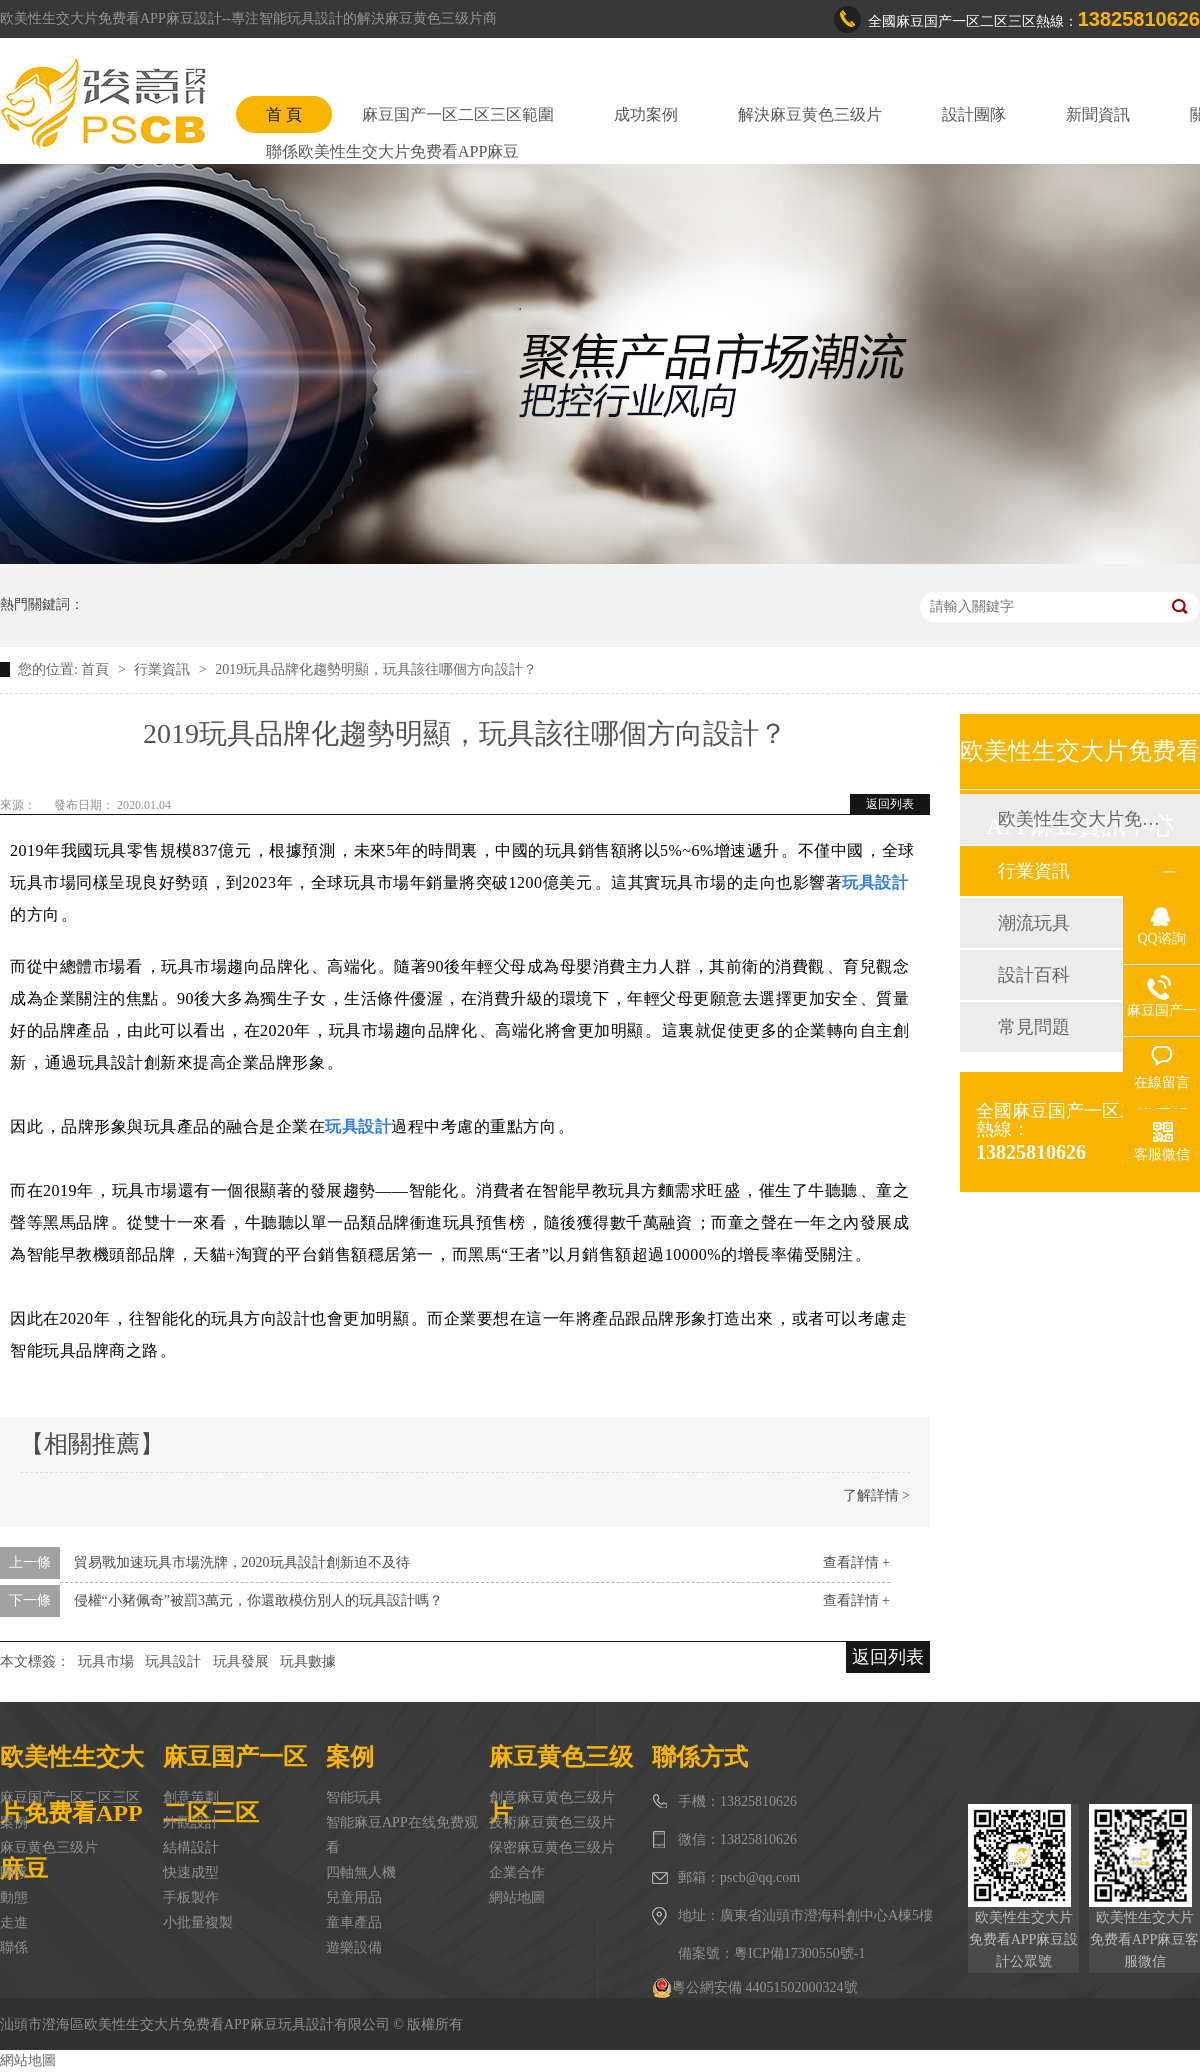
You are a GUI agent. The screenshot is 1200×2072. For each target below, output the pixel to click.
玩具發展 (241, 1661)
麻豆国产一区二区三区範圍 (458, 114)
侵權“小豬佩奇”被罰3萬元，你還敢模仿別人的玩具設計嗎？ (258, 1600)
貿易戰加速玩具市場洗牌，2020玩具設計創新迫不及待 (242, 1562)
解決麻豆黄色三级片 (810, 114)
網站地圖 (517, 1897)
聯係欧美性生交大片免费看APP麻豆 (392, 151)
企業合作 (517, 1872)
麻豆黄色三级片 (49, 1847)
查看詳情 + (856, 1562)
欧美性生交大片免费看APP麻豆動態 (1079, 819)
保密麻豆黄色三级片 (552, 1847)
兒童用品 (354, 1897)
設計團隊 (974, 114)
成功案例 (646, 114)
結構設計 (191, 1847)
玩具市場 (106, 1661)
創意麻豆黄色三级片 (552, 1797)
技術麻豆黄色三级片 (552, 1822)
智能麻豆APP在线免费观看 (402, 1835)
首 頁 (284, 114)
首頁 (97, 669)
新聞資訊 (1098, 114)
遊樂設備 (354, 1947)
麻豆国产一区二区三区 (70, 1797)
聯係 (14, 1947)
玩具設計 (173, 1661)
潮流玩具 (1034, 923)
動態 (14, 1897)
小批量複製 (198, 1922)
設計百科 (1034, 975)
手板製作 (191, 1897)
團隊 (14, 1872)
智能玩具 (354, 1797)
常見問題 (1034, 1027)
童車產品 (354, 1922)
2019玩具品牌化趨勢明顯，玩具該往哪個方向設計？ (376, 669)
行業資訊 (164, 669)
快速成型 (191, 1872)
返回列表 (890, 804)
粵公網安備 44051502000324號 (755, 1988)
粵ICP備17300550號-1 (799, 1953)
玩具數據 (308, 1661)
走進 (14, 1922)
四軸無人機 (361, 1872)
